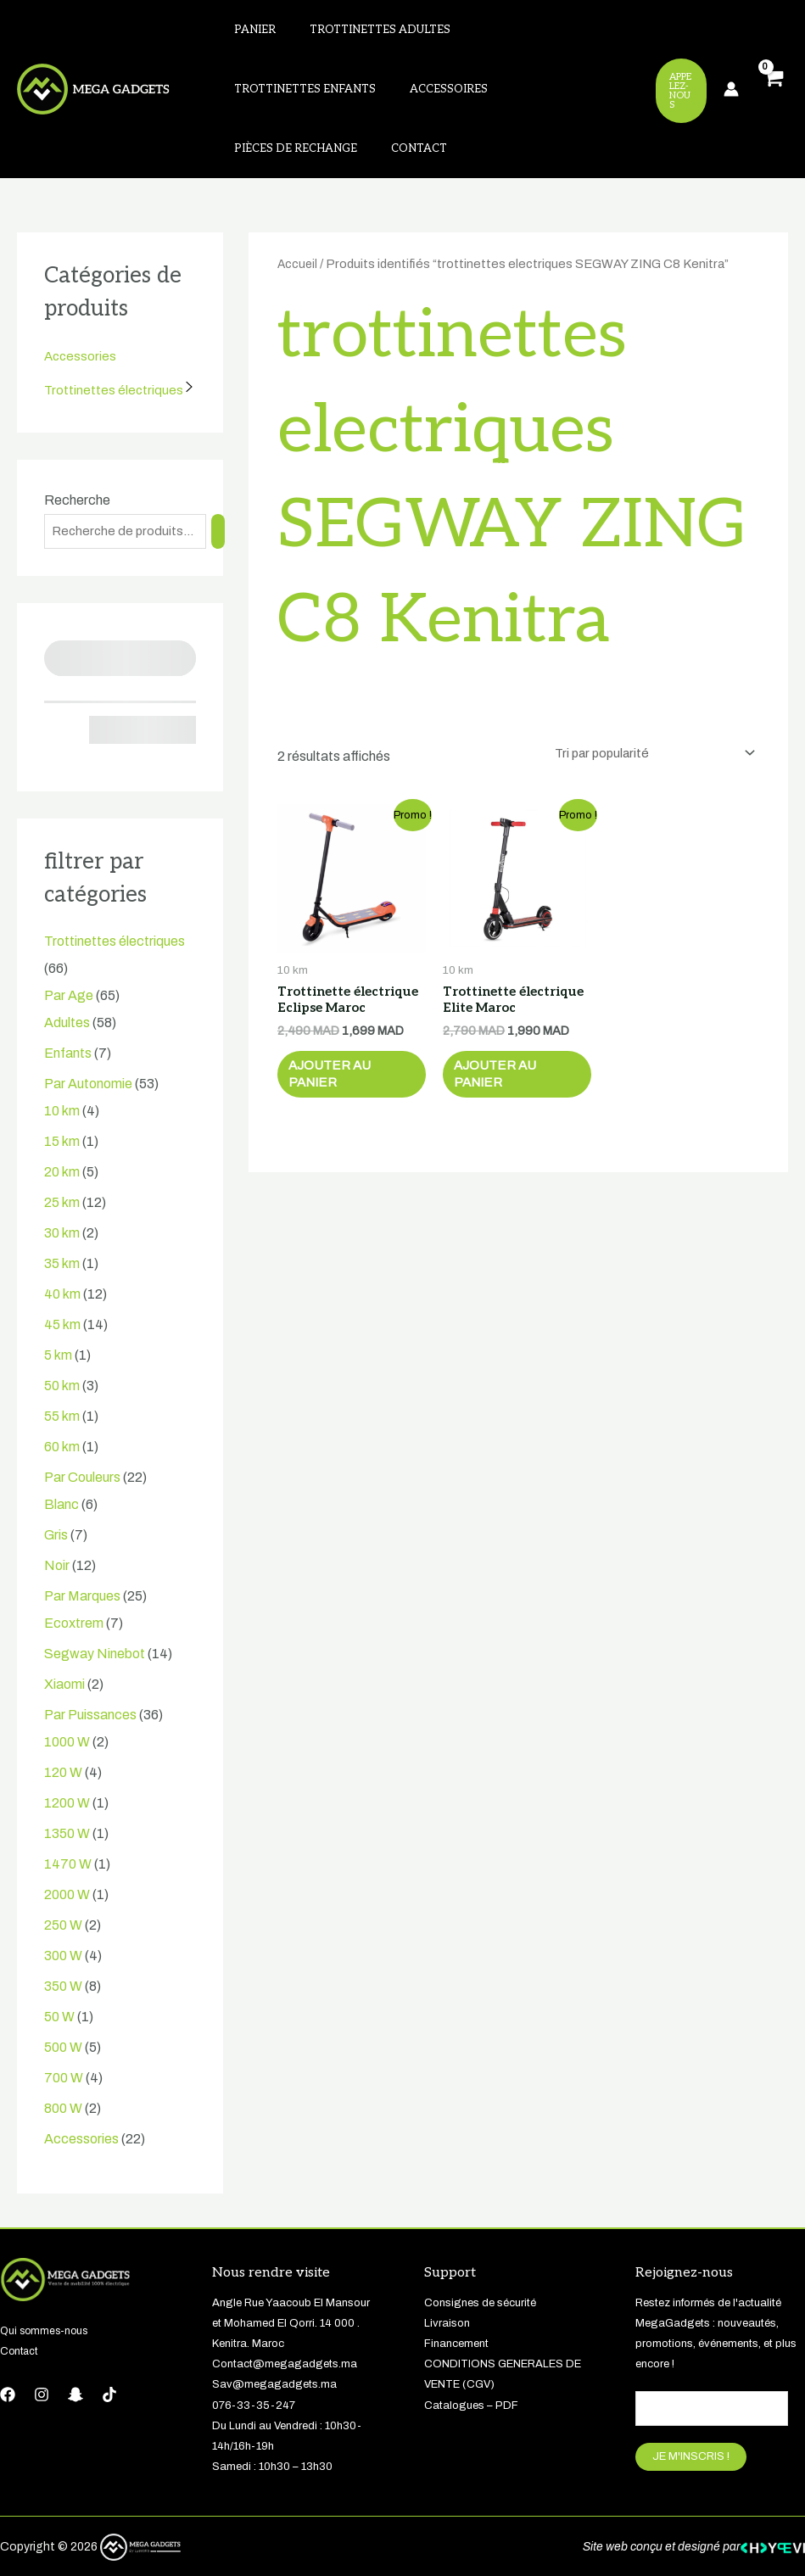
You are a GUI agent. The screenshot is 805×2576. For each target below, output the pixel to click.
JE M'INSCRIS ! (691, 2414)
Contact (497, 99)
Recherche (77, 454)
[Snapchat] (75, 2350)
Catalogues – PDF (471, 2360)
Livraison (447, 2279)
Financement (456, 2299)
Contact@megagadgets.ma (284, 2320)
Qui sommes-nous (46, 2287)
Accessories (81, 310)
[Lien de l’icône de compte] (731, 66)
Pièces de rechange (387, 99)
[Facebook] (7, 2350)
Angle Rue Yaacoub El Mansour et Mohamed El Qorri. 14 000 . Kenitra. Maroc (291, 2279)
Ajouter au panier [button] (338, 1037)
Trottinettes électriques (114, 344)
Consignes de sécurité (480, 2259)
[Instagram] (41, 2350)
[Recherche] (222, 486)
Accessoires (266, 99)
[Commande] (647, 708)
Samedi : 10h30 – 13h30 (272, 2422)
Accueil (298, 218)
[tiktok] (109, 2350)
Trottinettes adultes (359, 33)
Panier (248, 33)
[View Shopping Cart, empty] (772, 66)
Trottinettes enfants (521, 33)
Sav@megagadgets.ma (274, 2340)
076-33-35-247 (253, 2360)
